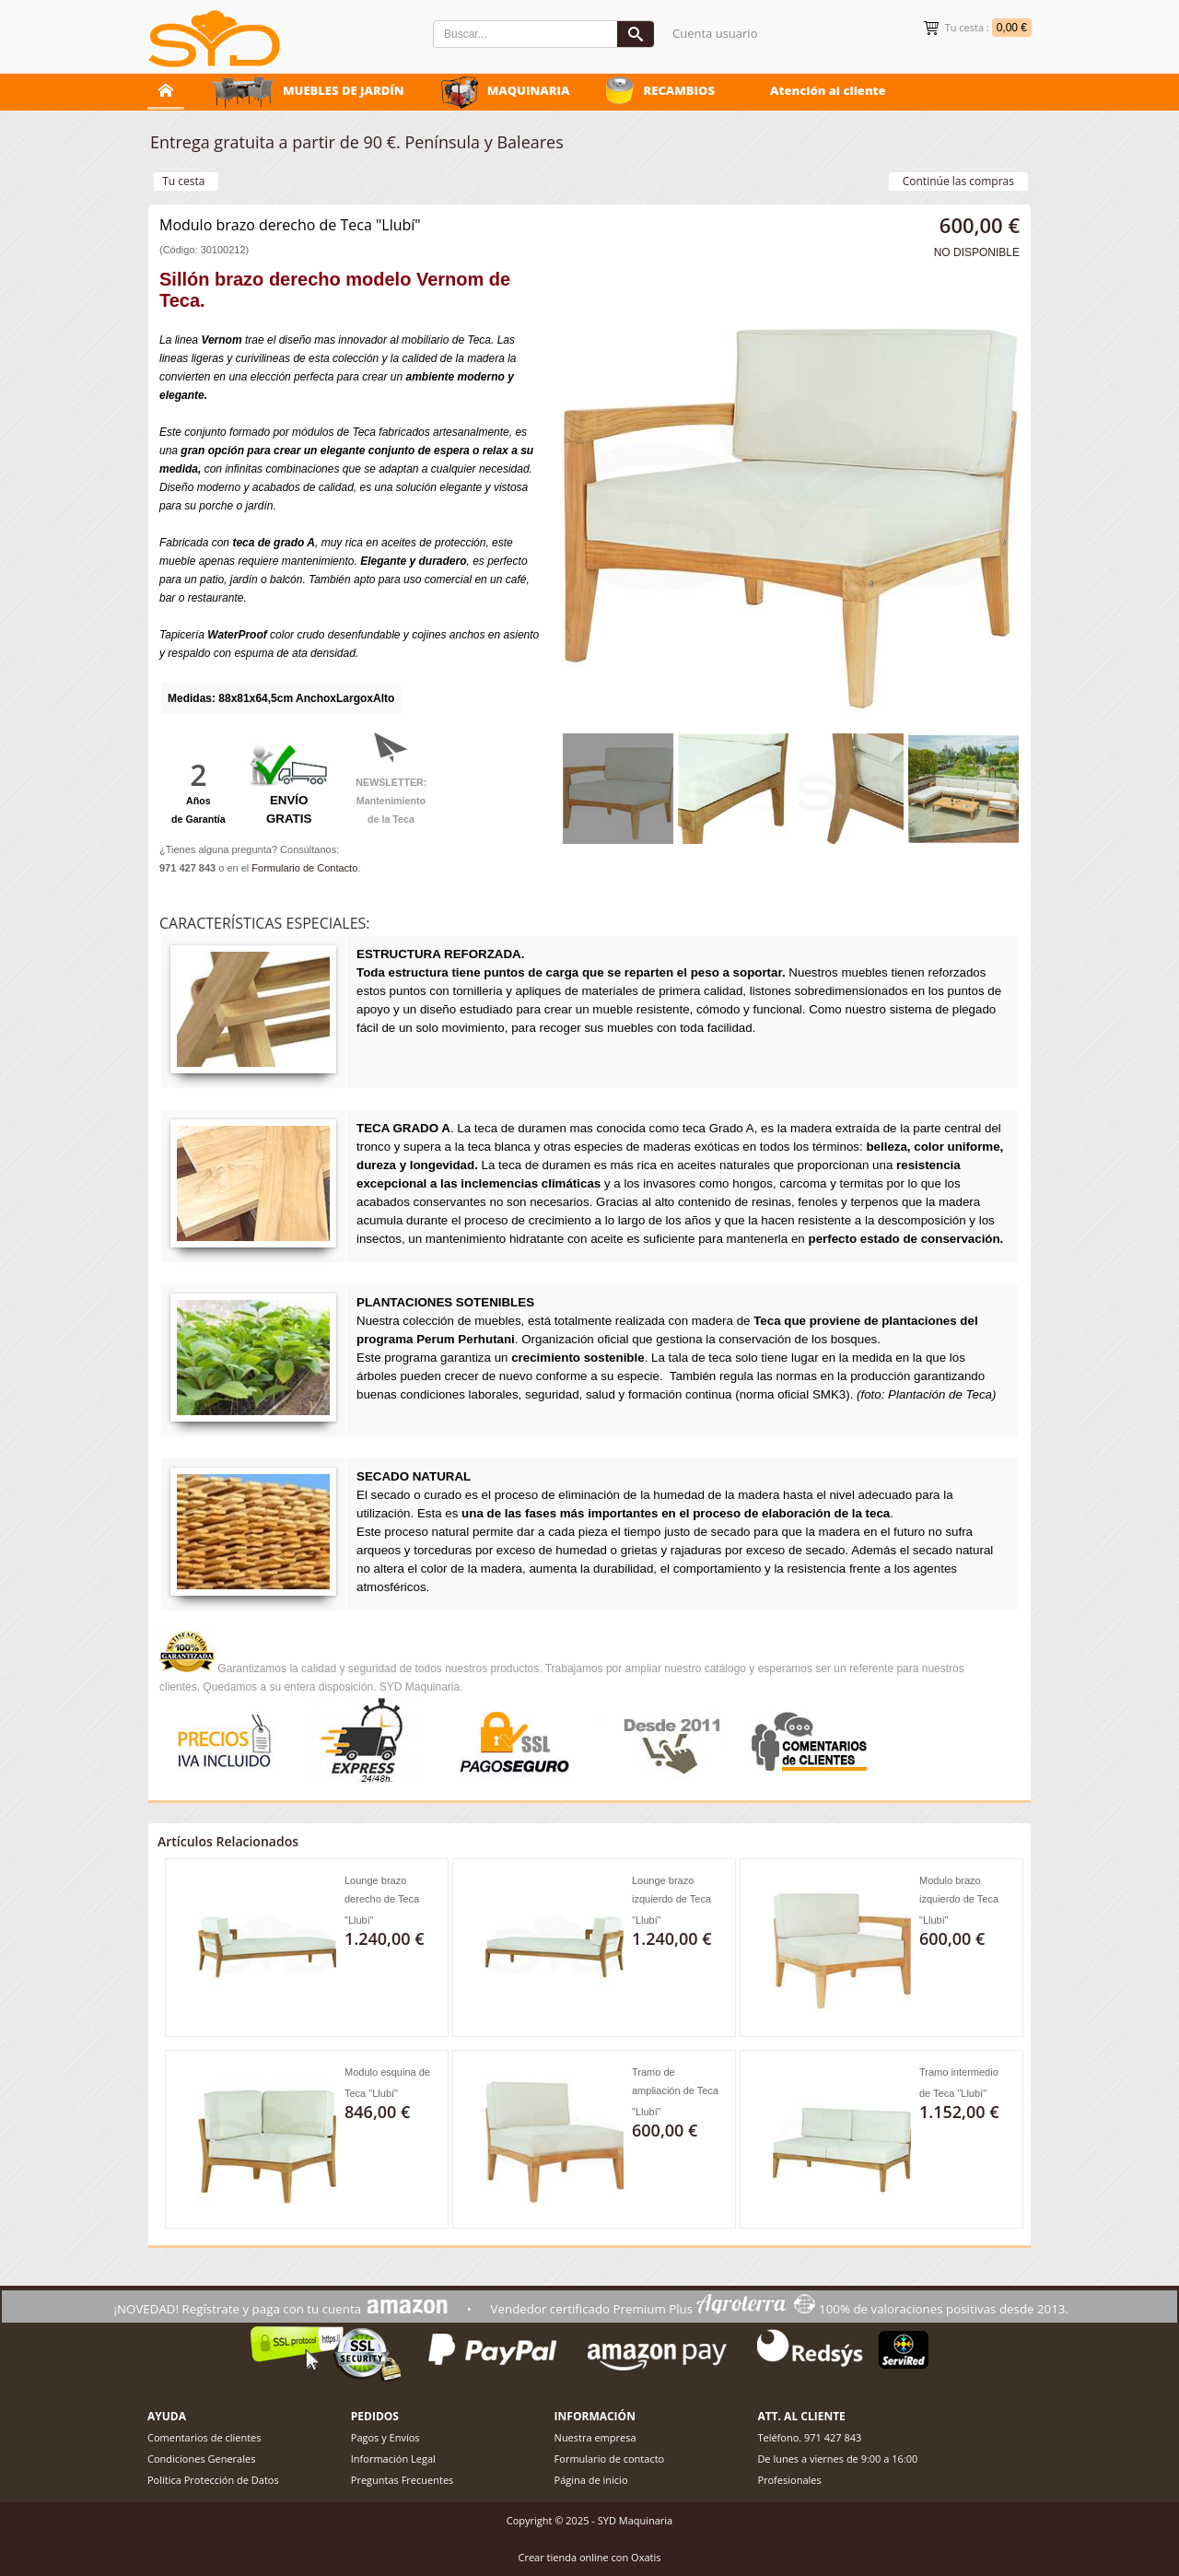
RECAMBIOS (679, 90)
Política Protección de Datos (213, 2480)
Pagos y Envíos (385, 2437)
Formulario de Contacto (304, 867)
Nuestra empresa (595, 2437)
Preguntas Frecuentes (402, 2480)
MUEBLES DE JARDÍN (343, 90)
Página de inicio (591, 2480)
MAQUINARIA (528, 90)
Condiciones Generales (201, 2458)
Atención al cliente (828, 90)
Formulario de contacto (609, 2458)
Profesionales (789, 2480)
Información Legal (393, 2458)
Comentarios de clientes (204, 2437)
